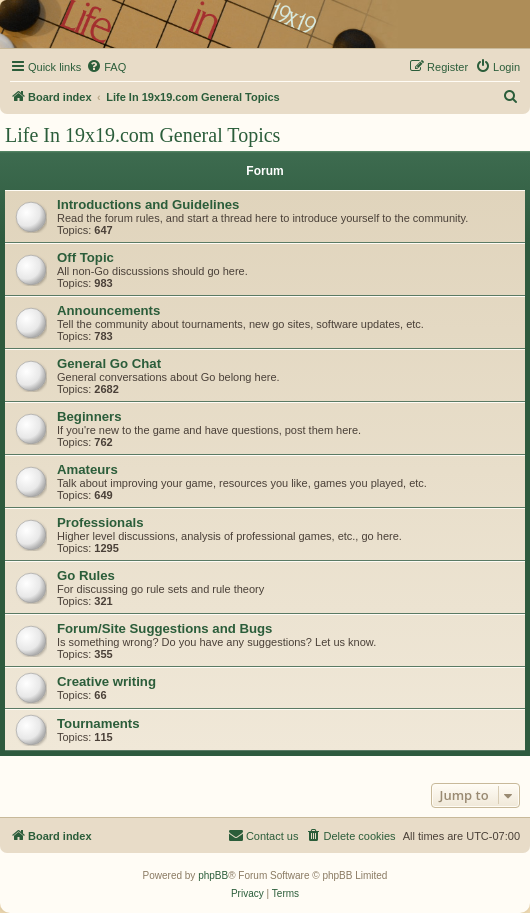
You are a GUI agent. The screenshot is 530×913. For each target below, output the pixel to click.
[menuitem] (106, 67)
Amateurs (87, 469)
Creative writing (106, 681)
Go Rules (86, 575)
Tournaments (98, 723)
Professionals (100, 522)
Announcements (108, 310)
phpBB (213, 875)
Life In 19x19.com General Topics (142, 135)
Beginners (89, 416)
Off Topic (85, 257)
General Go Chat (109, 363)
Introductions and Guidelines (148, 204)
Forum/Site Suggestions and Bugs (164, 628)
